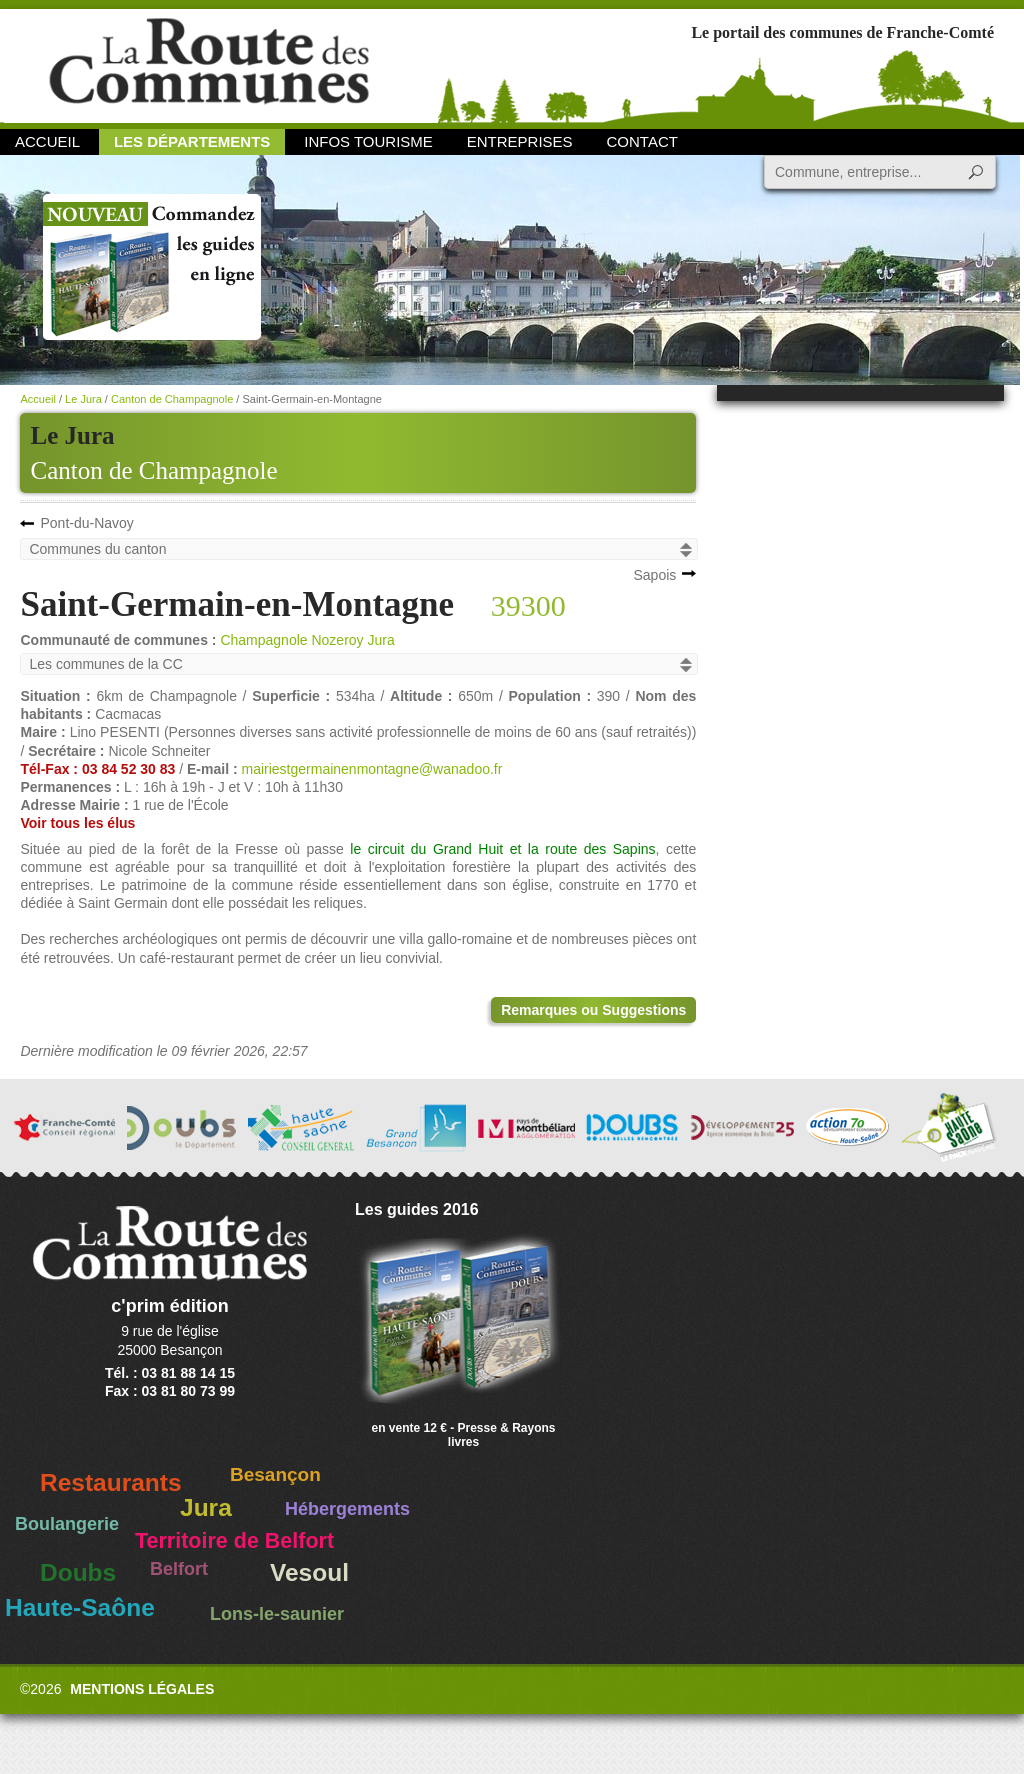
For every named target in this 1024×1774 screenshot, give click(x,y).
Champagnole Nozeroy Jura (307, 640)
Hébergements (347, 1509)
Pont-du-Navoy (86, 523)
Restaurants (111, 1482)
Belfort (179, 1569)
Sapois (654, 575)
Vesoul (309, 1572)
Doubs (78, 1572)
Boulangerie (67, 1524)
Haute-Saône (80, 1607)
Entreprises (520, 141)
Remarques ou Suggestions (593, 1010)
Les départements (192, 141)
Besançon (275, 1474)
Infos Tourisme (368, 141)
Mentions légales (142, 1689)
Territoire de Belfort (234, 1541)
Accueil (47, 141)
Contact (642, 141)
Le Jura (83, 399)
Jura (206, 1507)
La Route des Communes (209, 64)
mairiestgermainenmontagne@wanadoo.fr (371, 769)
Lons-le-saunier (277, 1614)
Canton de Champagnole (153, 470)
